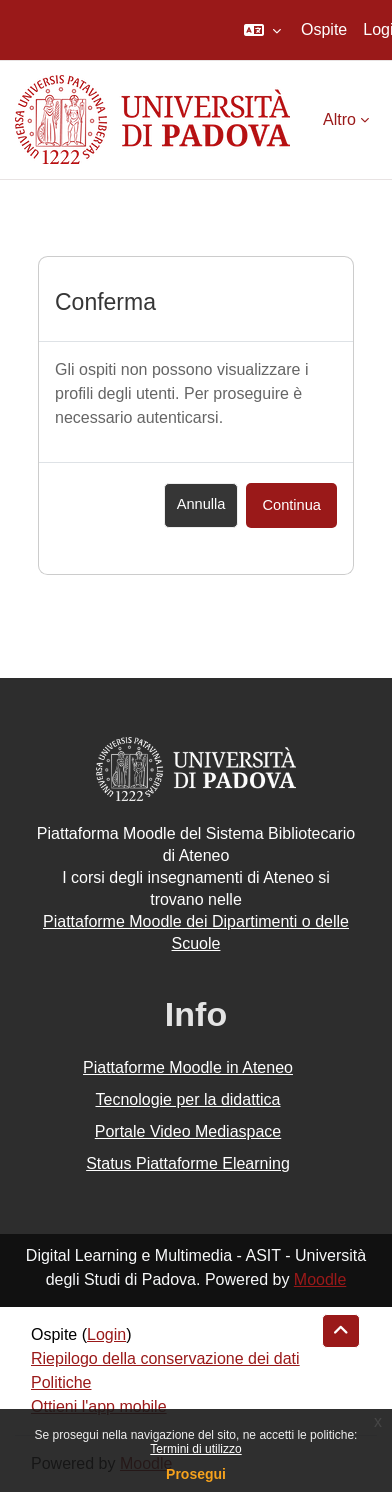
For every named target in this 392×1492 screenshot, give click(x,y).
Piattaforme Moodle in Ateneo (188, 1067)
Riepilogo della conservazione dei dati (165, 1358)
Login (106, 1334)
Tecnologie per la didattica (187, 1099)
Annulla (201, 504)
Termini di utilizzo (195, 1449)
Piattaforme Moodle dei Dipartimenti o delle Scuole (196, 932)
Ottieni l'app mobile (99, 1406)
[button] (262, 30)
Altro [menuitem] (339, 119)
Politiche (61, 1382)
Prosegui (196, 1474)
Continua (291, 505)
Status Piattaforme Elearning (188, 1163)
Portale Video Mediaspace (188, 1131)
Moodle (320, 1279)
